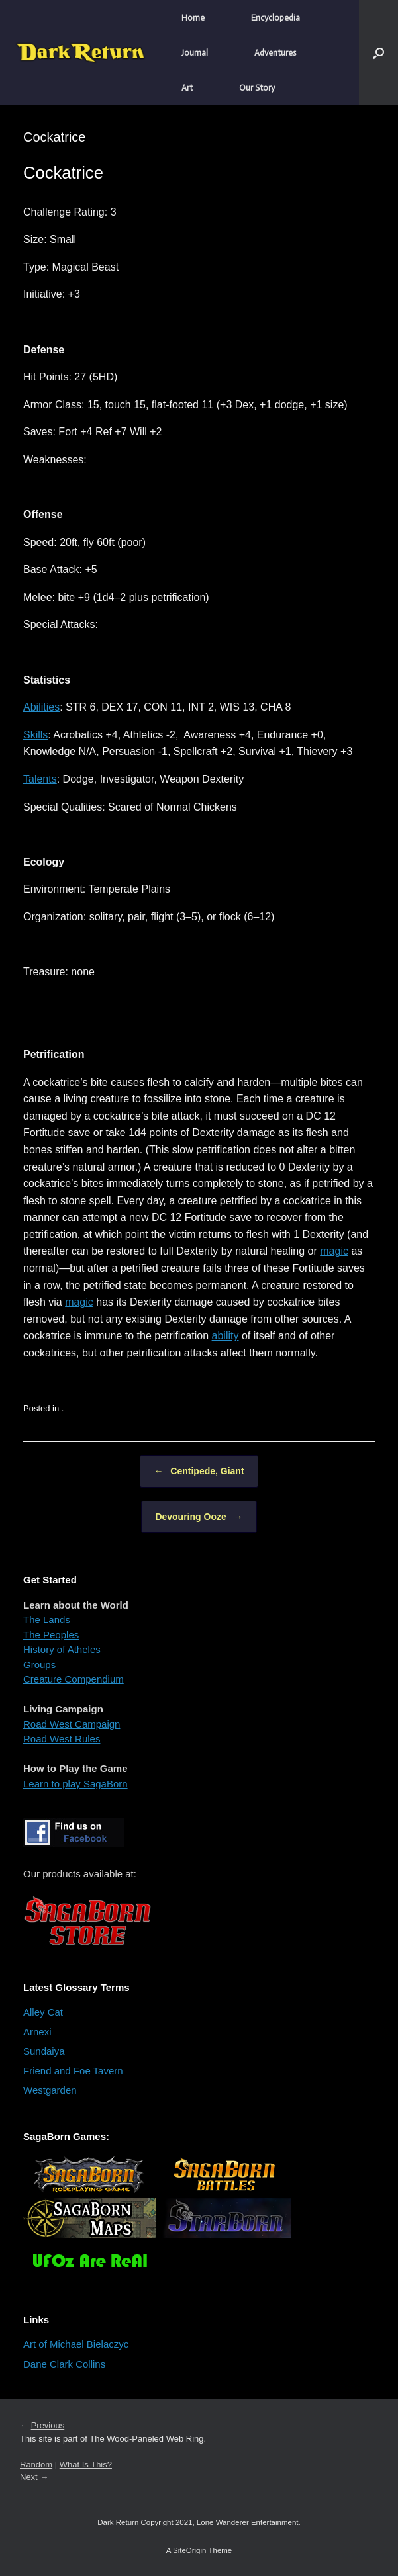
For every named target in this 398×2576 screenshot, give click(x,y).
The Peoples (51, 1634)
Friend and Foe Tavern (73, 2070)
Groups (39, 1664)
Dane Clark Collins (64, 2364)
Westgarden (50, 2090)
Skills (35, 734)
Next (29, 2477)
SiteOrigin (190, 2550)
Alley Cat (43, 2012)
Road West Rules (61, 1738)
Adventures (275, 53)
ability (225, 1335)
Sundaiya (44, 2051)
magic (334, 1251)
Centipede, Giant (199, 1471)
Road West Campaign (71, 1724)
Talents (40, 779)
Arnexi (37, 2031)
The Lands (46, 1619)
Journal (194, 53)
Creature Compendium (73, 1679)
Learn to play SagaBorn (75, 1783)
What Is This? (86, 2464)
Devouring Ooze (198, 1517)
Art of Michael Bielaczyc (75, 2344)
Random (36, 2464)
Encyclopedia (275, 17)
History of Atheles (62, 1649)
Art (187, 88)
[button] (378, 52)
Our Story (257, 88)
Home (193, 17)
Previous (48, 2425)
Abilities (41, 707)
